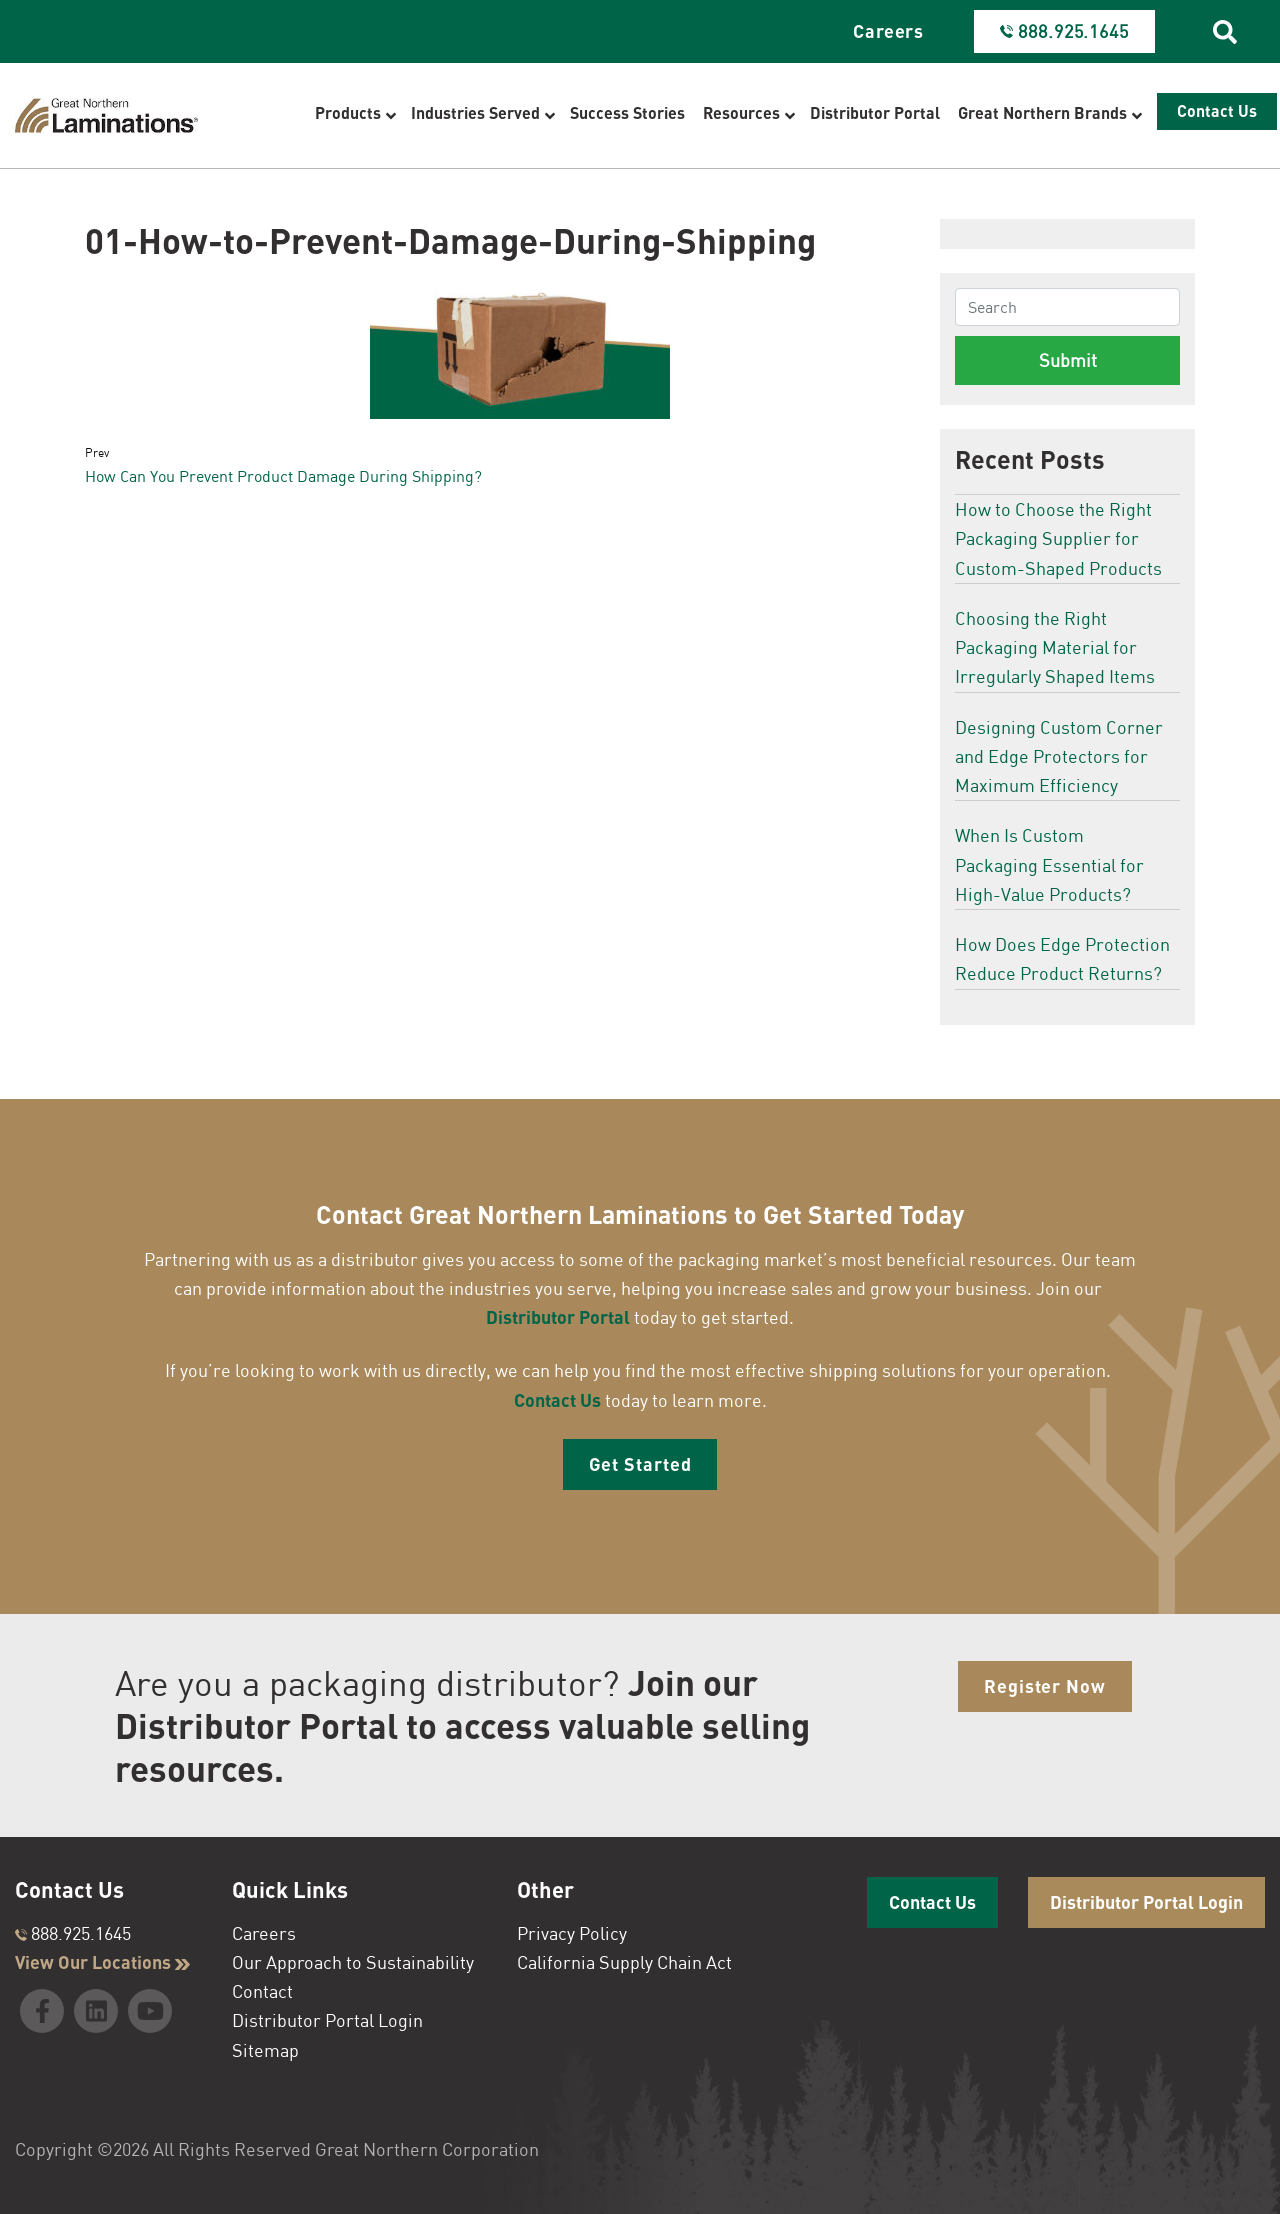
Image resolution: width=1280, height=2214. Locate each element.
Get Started (640, 1464)
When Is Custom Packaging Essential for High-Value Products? (1049, 864)
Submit (1068, 360)
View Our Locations (102, 1962)
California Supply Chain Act (624, 1962)
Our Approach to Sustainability (353, 1962)
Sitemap (265, 2050)
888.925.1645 (73, 1933)
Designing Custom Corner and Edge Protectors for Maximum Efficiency (1059, 756)
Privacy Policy (572, 1933)
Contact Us (557, 1400)
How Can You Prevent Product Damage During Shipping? (283, 476)
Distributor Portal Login (327, 2020)
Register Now (1045, 1686)
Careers (888, 31)
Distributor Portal (558, 1317)
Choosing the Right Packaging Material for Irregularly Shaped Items (1055, 647)
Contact (262, 1991)
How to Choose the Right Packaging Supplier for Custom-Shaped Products (1058, 538)
